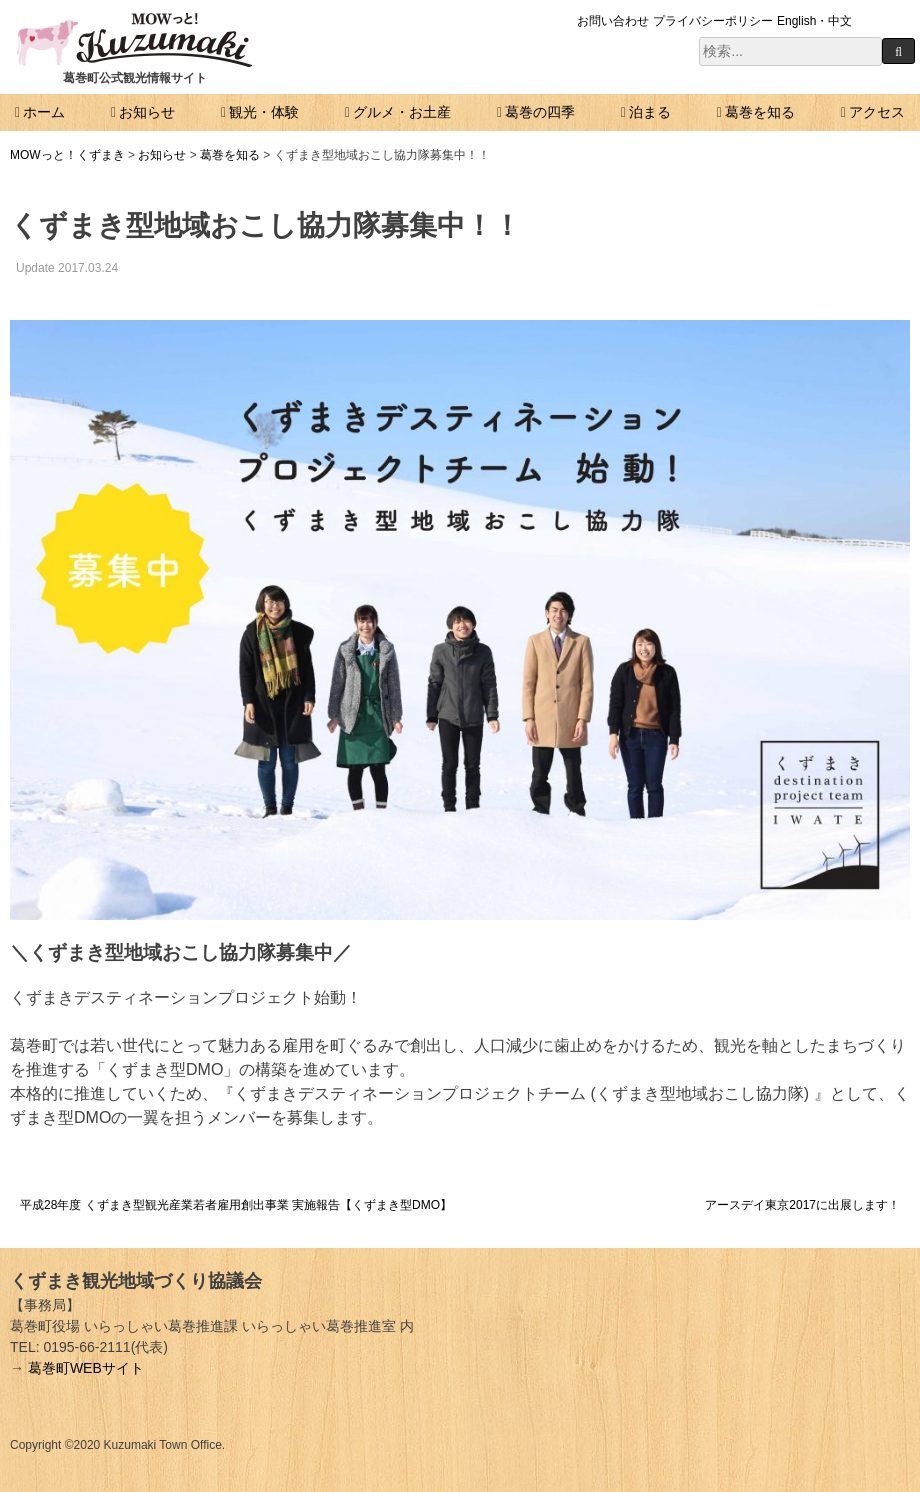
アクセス (877, 112)
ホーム (44, 112)
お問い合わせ (613, 21)
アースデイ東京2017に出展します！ (802, 1205)
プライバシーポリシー (713, 21)
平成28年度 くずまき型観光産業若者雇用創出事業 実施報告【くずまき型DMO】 (236, 1205)
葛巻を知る (760, 112)
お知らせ (147, 112)
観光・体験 (264, 112)
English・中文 (814, 21)
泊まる (650, 112)
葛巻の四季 (540, 112)
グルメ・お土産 (402, 112)
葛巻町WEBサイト (86, 1368)
